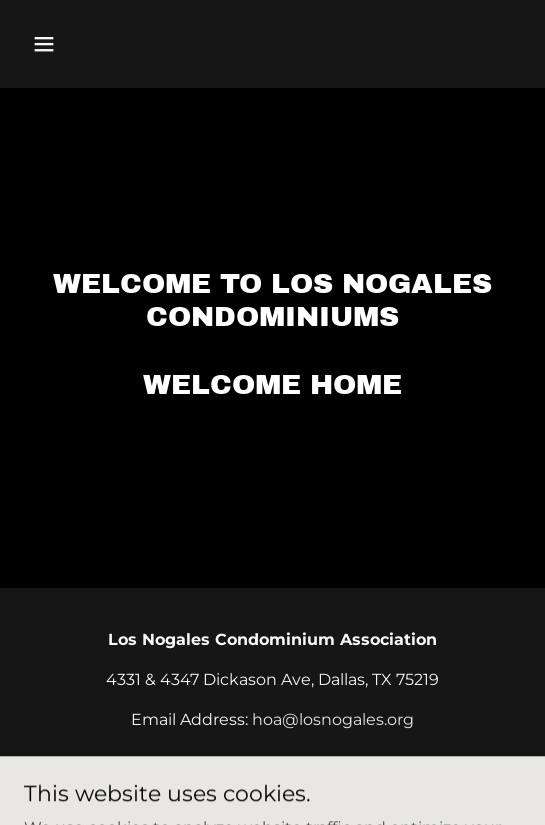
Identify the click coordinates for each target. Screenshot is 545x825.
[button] (61, 44)
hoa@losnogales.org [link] (333, 719)
